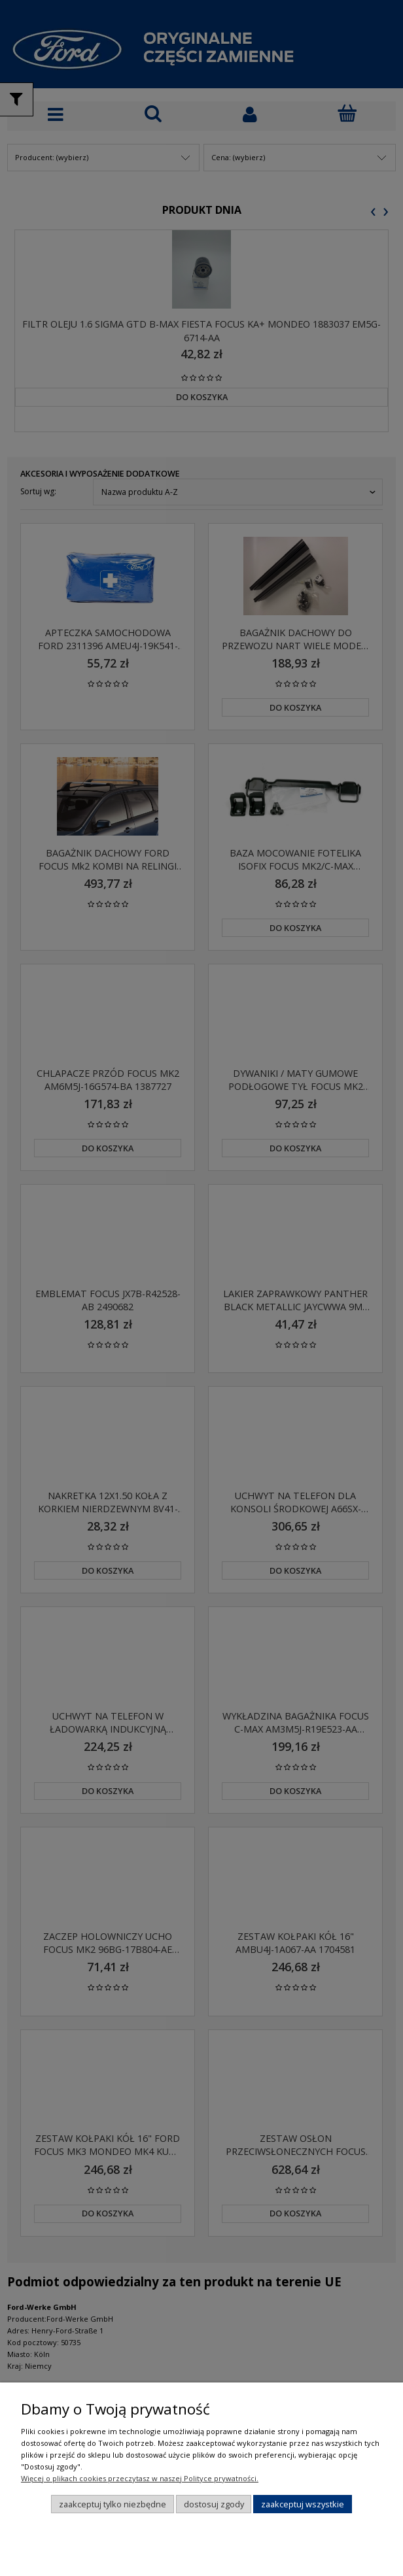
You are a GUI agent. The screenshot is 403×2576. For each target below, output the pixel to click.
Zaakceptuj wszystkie (302, 2504)
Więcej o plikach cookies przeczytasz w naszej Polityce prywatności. (139, 2478)
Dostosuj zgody (214, 2504)
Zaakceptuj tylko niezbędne (112, 2504)
